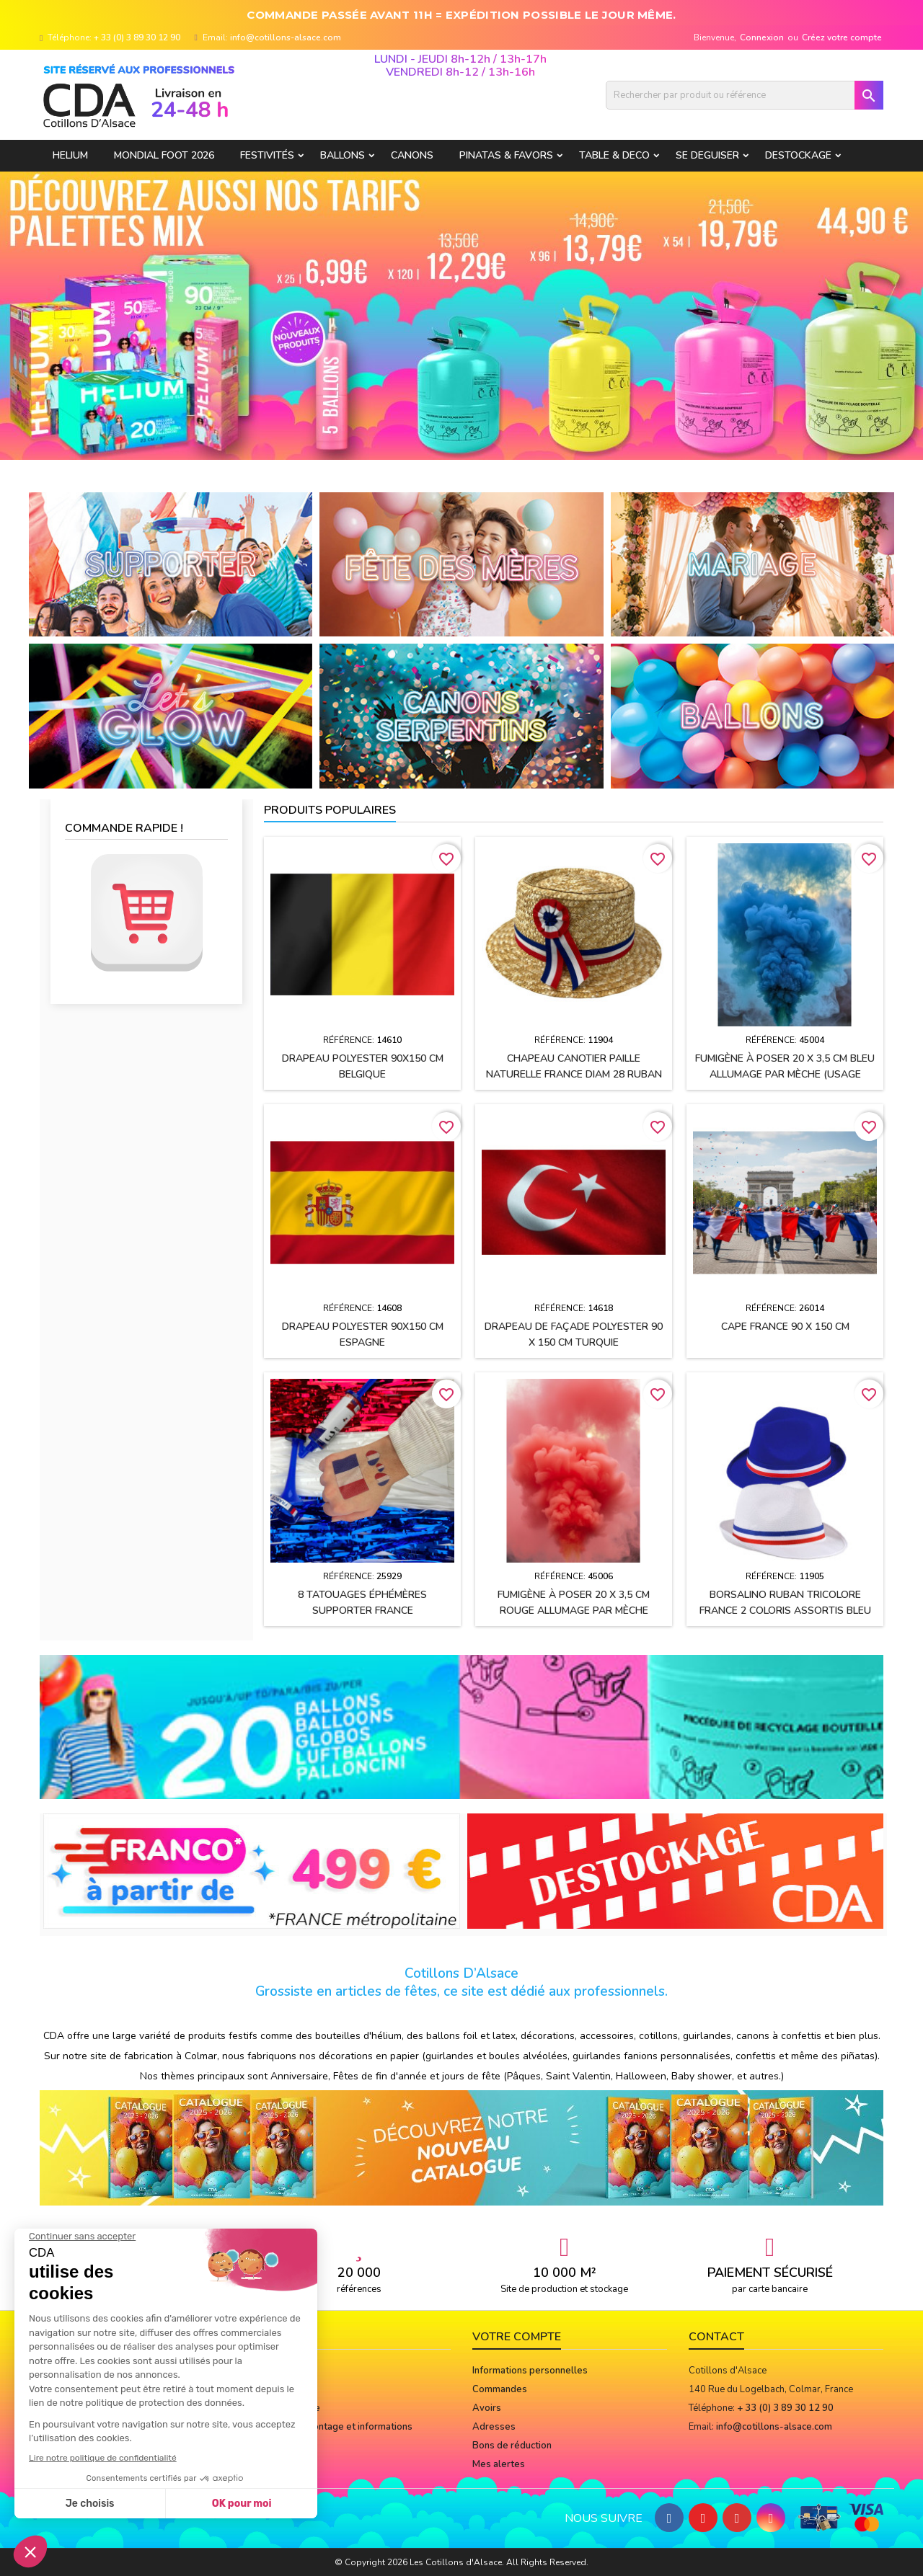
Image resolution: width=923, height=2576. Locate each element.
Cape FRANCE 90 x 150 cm (785, 1326)
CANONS (412, 155)
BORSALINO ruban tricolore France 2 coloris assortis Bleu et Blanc (785, 1610)
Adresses (494, 2426)
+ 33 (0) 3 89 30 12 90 (137, 37)
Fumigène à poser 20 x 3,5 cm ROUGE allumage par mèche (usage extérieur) (574, 1610)
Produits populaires (330, 810)
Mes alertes (498, 2464)
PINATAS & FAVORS (506, 155)
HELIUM (70, 155)
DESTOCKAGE (798, 155)
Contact (716, 2337)
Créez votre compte (842, 37)
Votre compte (516, 2337)
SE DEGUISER (707, 155)
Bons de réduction (512, 2445)
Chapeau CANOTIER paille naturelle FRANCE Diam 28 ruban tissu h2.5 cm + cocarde (574, 1074)
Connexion (762, 37)
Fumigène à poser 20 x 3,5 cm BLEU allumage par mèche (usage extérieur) (785, 1074)
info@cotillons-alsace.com (285, 37)
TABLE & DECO (614, 155)
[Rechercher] (744, 95)
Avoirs (486, 2408)
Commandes (499, 2389)
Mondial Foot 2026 (164, 155)
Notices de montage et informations (334, 2426)
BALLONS (342, 155)
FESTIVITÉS (267, 155)
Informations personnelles (530, 2370)
